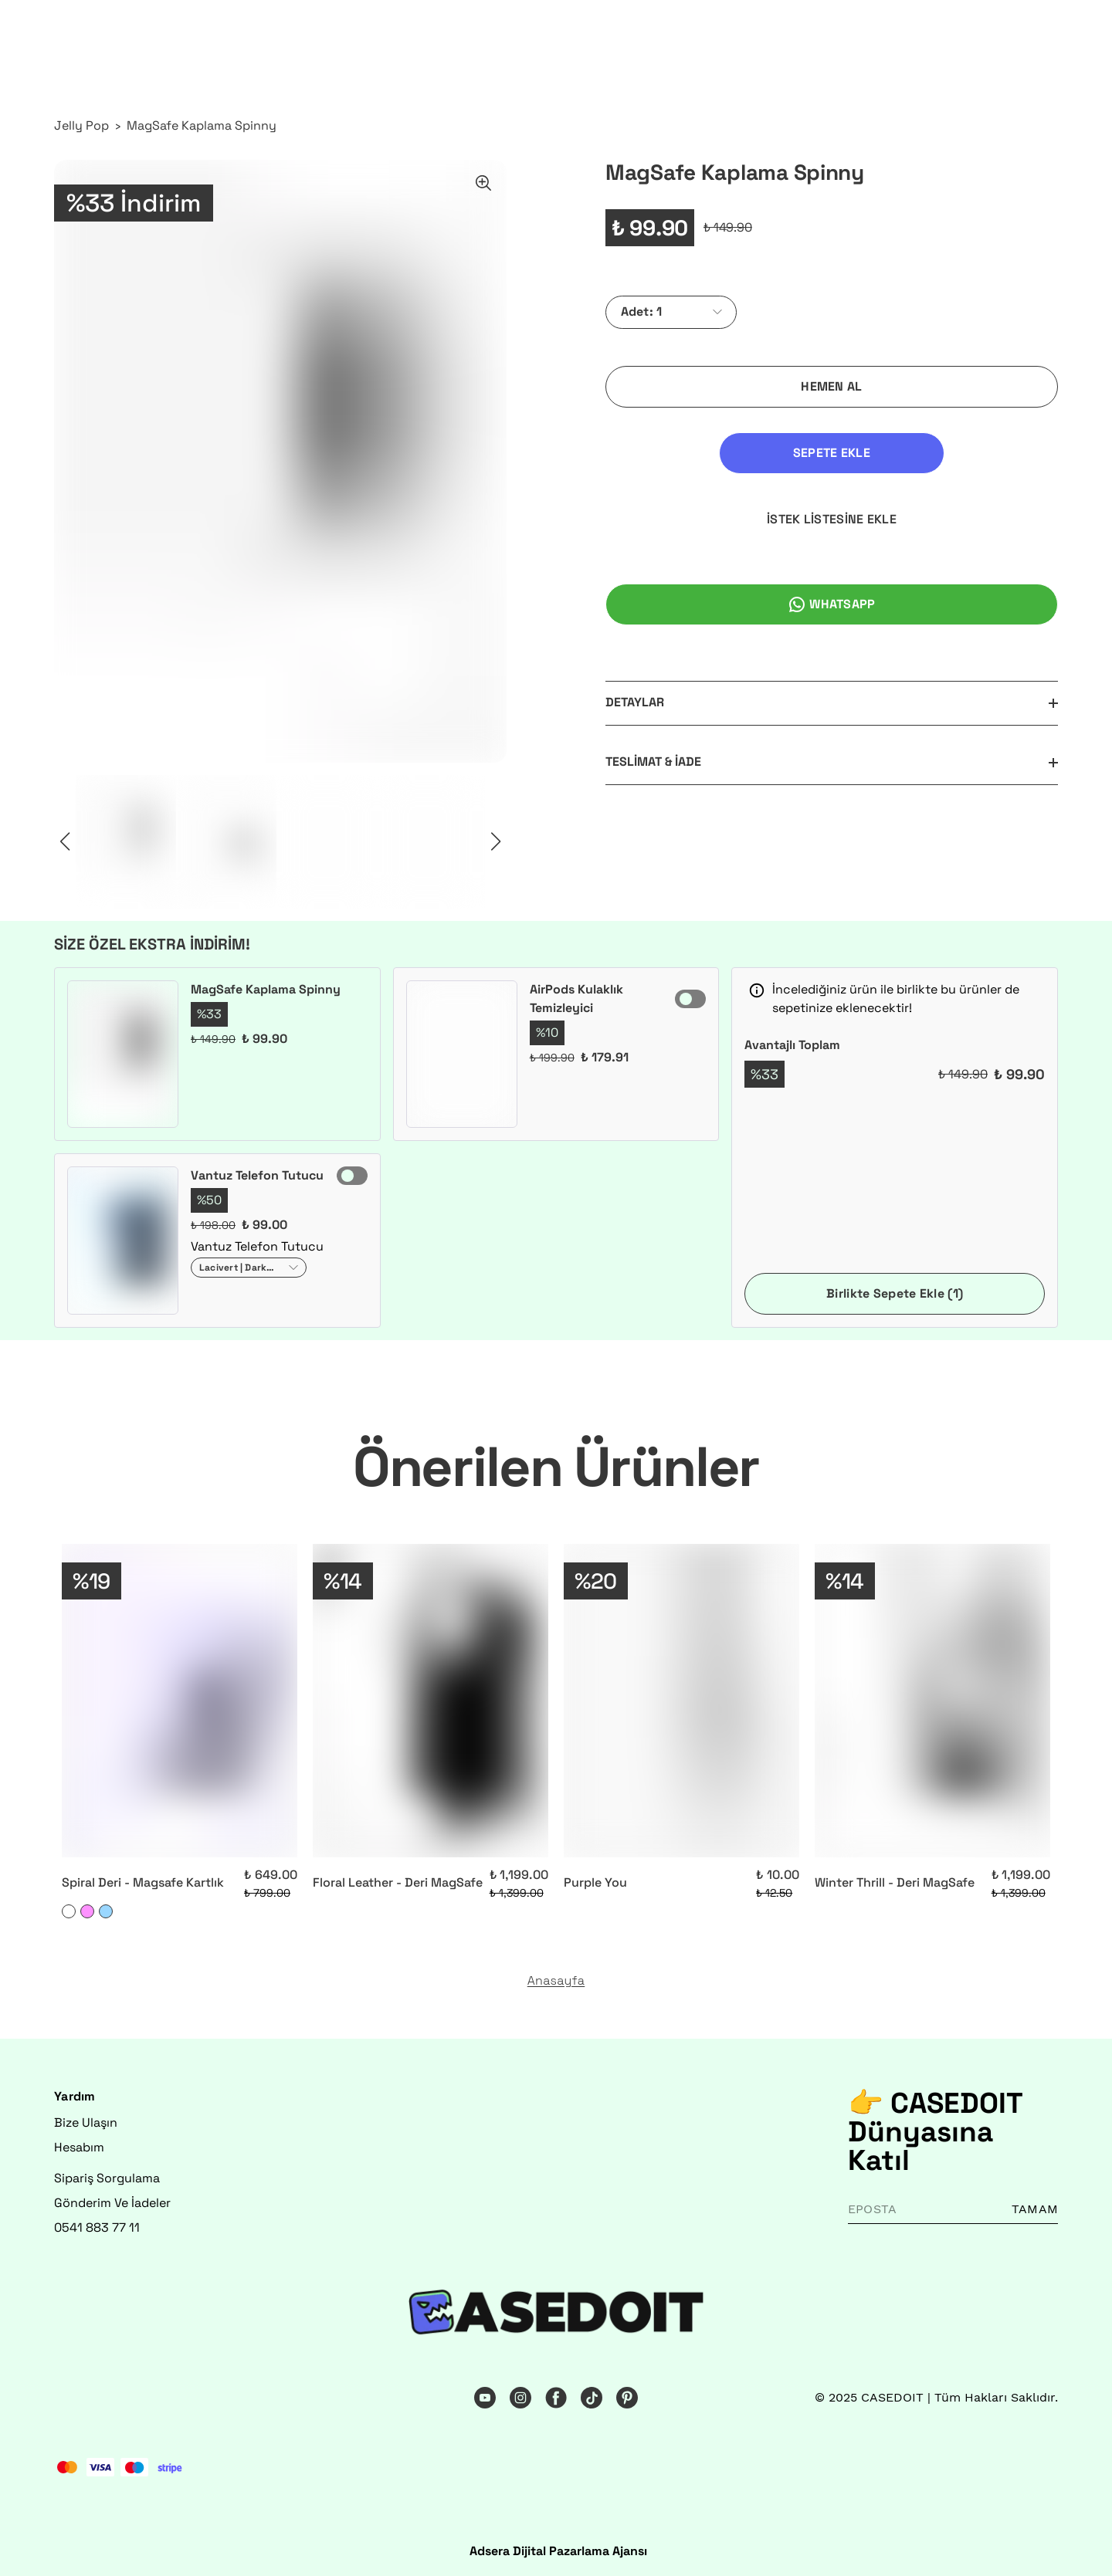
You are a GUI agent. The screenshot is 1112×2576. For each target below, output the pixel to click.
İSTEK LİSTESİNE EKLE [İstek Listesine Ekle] (951, 453)
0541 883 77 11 (97, 2227)
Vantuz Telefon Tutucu (257, 1175)
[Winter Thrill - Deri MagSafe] (932, 1701)
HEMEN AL (831, 386)
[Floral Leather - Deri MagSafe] (430, 1701)
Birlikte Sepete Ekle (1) (894, 1293)
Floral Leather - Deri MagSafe (398, 1882)
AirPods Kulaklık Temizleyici (576, 998)
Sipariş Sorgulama (107, 2178)
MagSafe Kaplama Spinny (201, 125)
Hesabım (79, 2147)
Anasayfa (556, 1981)
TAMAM (1035, 2209)
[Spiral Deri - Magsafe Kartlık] (179, 1701)
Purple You (595, 1882)
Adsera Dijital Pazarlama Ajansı (558, 2551)
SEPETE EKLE (712, 453)
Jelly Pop (81, 125)
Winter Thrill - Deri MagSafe (895, 1882)
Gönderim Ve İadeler (112, 2203)
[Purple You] (681, 1701)
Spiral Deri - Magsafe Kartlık (143, 1882)
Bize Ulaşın (85, 2122)
